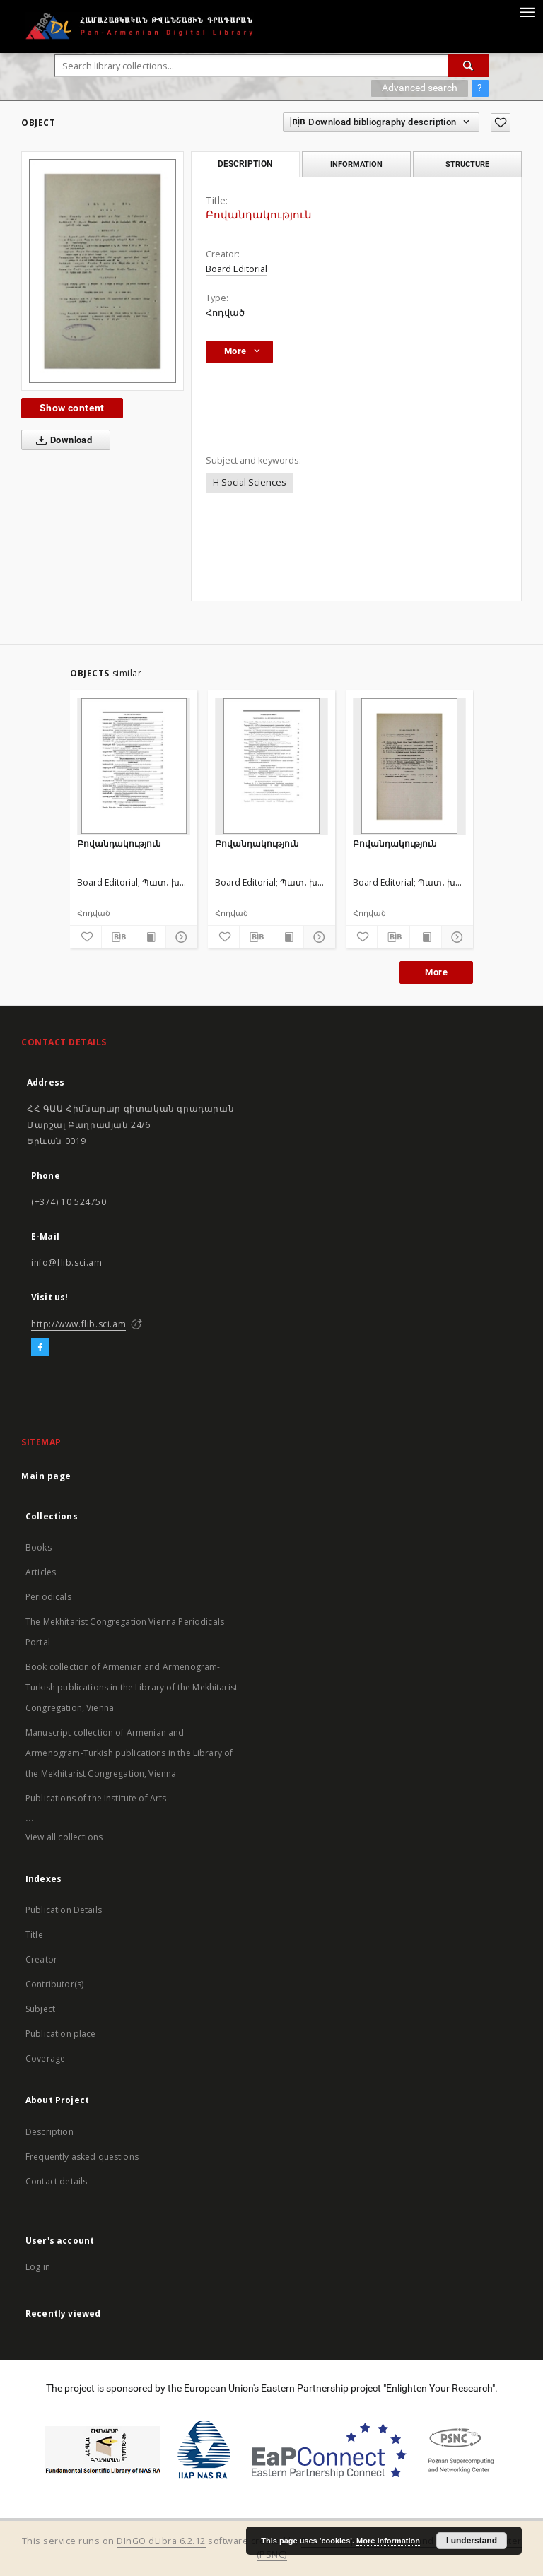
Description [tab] (245, 164)
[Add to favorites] (500, 122)
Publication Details (63, 1910)
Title (34, 1935)
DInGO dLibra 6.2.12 (161, 2541)
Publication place (60, 2034)
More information (388, 2540)
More (436, 972)
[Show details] (179, 937)
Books (38, 1547)
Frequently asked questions (82, 2157)
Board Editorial (236, 269)
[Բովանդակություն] (133, 766)
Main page (46, 1476)
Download (61, 440)
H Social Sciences (249, 482)
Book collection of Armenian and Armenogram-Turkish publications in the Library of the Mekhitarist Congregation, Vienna (131, 1687)
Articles (40, 1572)
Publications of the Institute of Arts (96, 1798)
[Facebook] (40, 1347)
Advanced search (419, 87)
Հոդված (225, 313)
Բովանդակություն (119, 843)
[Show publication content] (149, 937)
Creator (41, 1959)
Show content (72, 407)
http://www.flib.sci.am (78, 1324)
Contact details (56, 2181)
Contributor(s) (54, 1984)
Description (49, 2132)
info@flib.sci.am (67, 1263)
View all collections (64, 1837)
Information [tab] (356, 164)
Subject (40, 2009)
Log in (37, 2267)
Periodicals (48, 1597)
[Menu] (526, 11)
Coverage (45, 2058)
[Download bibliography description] (117, 937)
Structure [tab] (467, 164)
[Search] (468, 65)
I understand (471, 2541)
